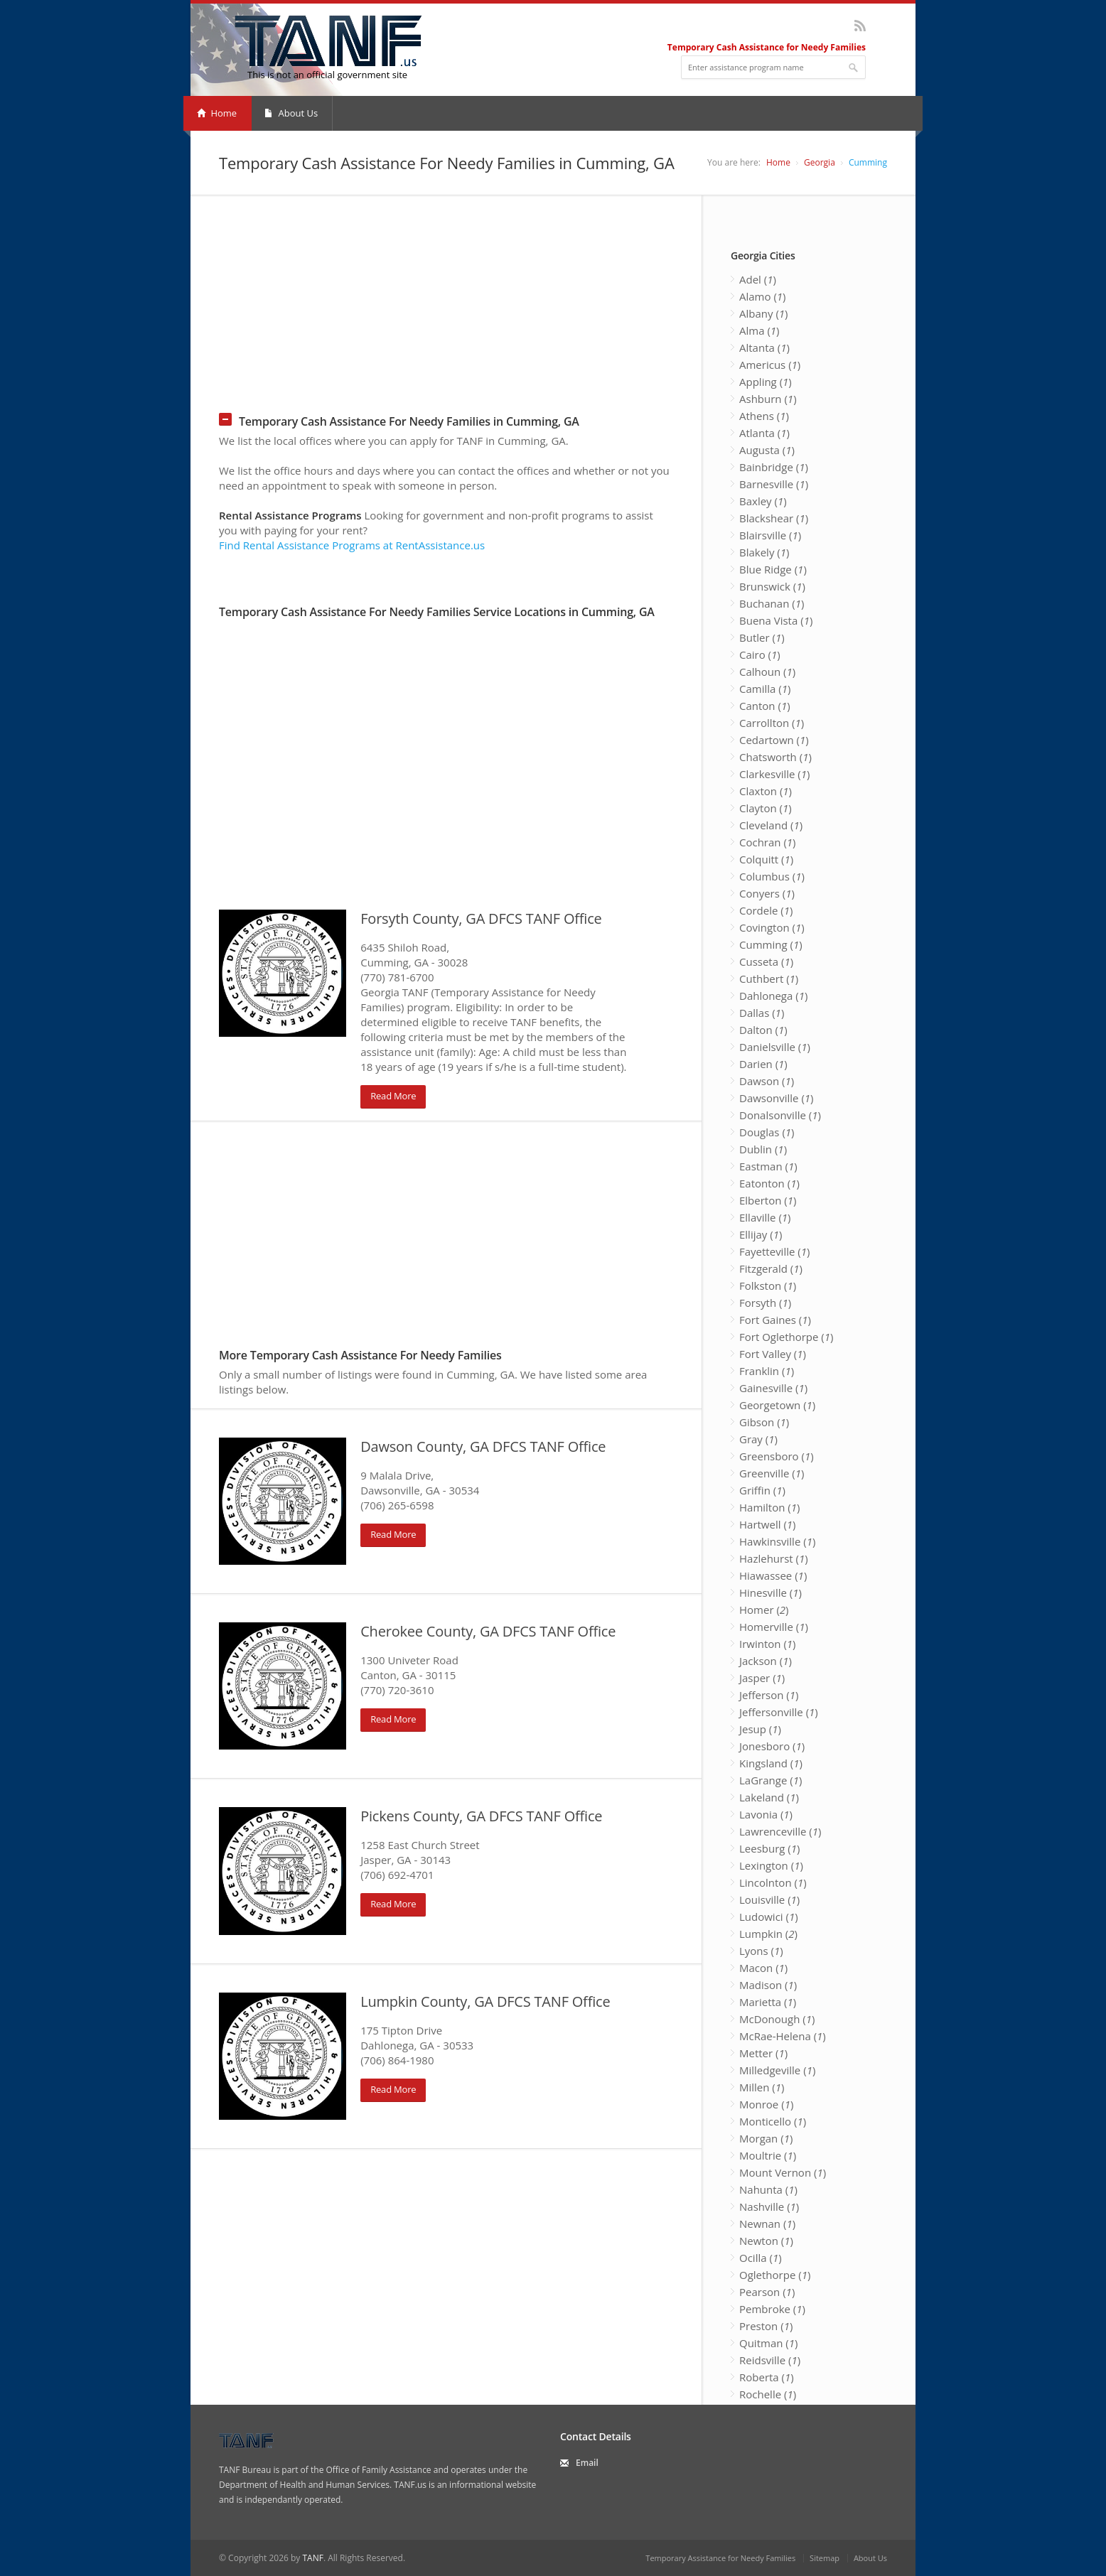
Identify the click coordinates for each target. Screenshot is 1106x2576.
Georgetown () (777, 1405)
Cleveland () (770, 825)
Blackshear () (773, 518)
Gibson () (764, 1422)
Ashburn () (768, 399)
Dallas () (761, 1013)
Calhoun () (767, 671)
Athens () (764, 416)
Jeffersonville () (778, 1712)
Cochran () (767, 842)
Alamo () (762, 296)
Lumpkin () (768, 1933)
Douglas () (767, 1132)
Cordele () (766, 910)
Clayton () (765, 808)
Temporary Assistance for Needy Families (720, 2558)
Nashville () (769, 2206)
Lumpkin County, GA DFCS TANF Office (485, 2001)
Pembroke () (772, 2309)
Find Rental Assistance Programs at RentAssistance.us (352, 545)
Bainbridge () (773, 467)
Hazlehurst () (773, 1558)
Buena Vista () (775, 620)
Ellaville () (765, 1217)
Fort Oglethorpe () (786, 1337)
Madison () (768, 1985)
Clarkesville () (774, 774)
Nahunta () (768, 2189)
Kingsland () (770, 1763)
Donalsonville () (780, 1115)
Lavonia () (766, 1814)
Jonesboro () (772, 1746)
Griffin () (762, 1490)
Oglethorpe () (774, 2275)
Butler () (762, 637)
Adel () (757, 279)
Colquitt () (766, 859)
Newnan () (767, 2223)
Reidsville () (769, 2360)
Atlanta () (764, 433)
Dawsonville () (776, 1098)
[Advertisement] (553, 294)
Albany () (763, 313)
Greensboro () (776, 1456)
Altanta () (764, 347)
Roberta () (766, 2377)
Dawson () (766, 1081)
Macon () (763, 1968)
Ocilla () (760, 2258)
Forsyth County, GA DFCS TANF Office (480, 918)
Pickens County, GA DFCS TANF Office (481, 1816)
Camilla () (764, 688)
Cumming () (770, 944)
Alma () (759, 330)
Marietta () (767, 2002)
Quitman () (768, 2343)
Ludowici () (768, 1916)
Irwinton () (767, 1644)
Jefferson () (769, 1695)
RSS (859, 25)
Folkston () (767, 1285)
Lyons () (761, 1951)
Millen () (762, 2087)
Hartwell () (767, 1524)
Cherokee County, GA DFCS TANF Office (488, 1631)
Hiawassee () (773, 1575)
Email (587, 2463)
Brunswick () (772, 586)
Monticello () (772, 2121)
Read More (393, 1095)
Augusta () (767, 450)
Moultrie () (767, 2155)
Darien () (763, 1064)
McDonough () (777, 2019)
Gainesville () (773, 1388)
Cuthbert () (768, 978)
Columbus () (772, 876)
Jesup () (760, 1729)
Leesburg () (769, 1848)
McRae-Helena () (782, 2036)
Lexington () (771, 1865)
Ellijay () (760, 1234)
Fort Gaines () (775, 1320)
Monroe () (766, 2104)
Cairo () (759, 654)
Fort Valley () (772, 1354)
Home (217, 113)
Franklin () (766, 1371)
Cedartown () (774, 740)
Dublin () (763, 1149)
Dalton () (763, 1030)
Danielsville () (774, 1047)
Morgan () (766, 2138)
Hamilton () (769, 1507)
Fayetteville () (774, 1251)
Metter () (763, 2053)
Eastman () (768, 1166)
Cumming (868, 162)
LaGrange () (770, 1780)
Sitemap (824, 2558)
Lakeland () (769, 1797)
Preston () (766, 2326)
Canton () (764, 706)
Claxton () (765, 791)
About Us (291, 113)
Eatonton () (769, 1183)
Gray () (758, 1439)
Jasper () (762, 1678)
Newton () (766, 2240)
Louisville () (769, 1899)
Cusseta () (766, 961)
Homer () (764, 1609)
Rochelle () (767, 2394)
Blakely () (764, 552)
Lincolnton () (773, 1882)
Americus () (769, 364)
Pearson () (767, 2292)
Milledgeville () (777, 2070)
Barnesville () (773, 484)
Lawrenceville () (780, 1831)
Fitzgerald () (770, 1268)
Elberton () (767, 1200)
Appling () (765, 381)
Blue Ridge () (773, 569)
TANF (312, 2558)
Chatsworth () (775, 757)
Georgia (819, 162)
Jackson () (765, 1661)
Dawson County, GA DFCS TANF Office (483, 1446)
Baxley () (763, 501)
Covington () (772, 927)
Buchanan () (771, 603)
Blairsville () (770, 535)
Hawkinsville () (777, 1541)
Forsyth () (765, 1302)
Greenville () (771, 1473)
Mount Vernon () (782, 2172)
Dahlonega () (773, 995)
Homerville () (773, 1627)
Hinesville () (770, 1592)
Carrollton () (771, 723)
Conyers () (767, 893)
